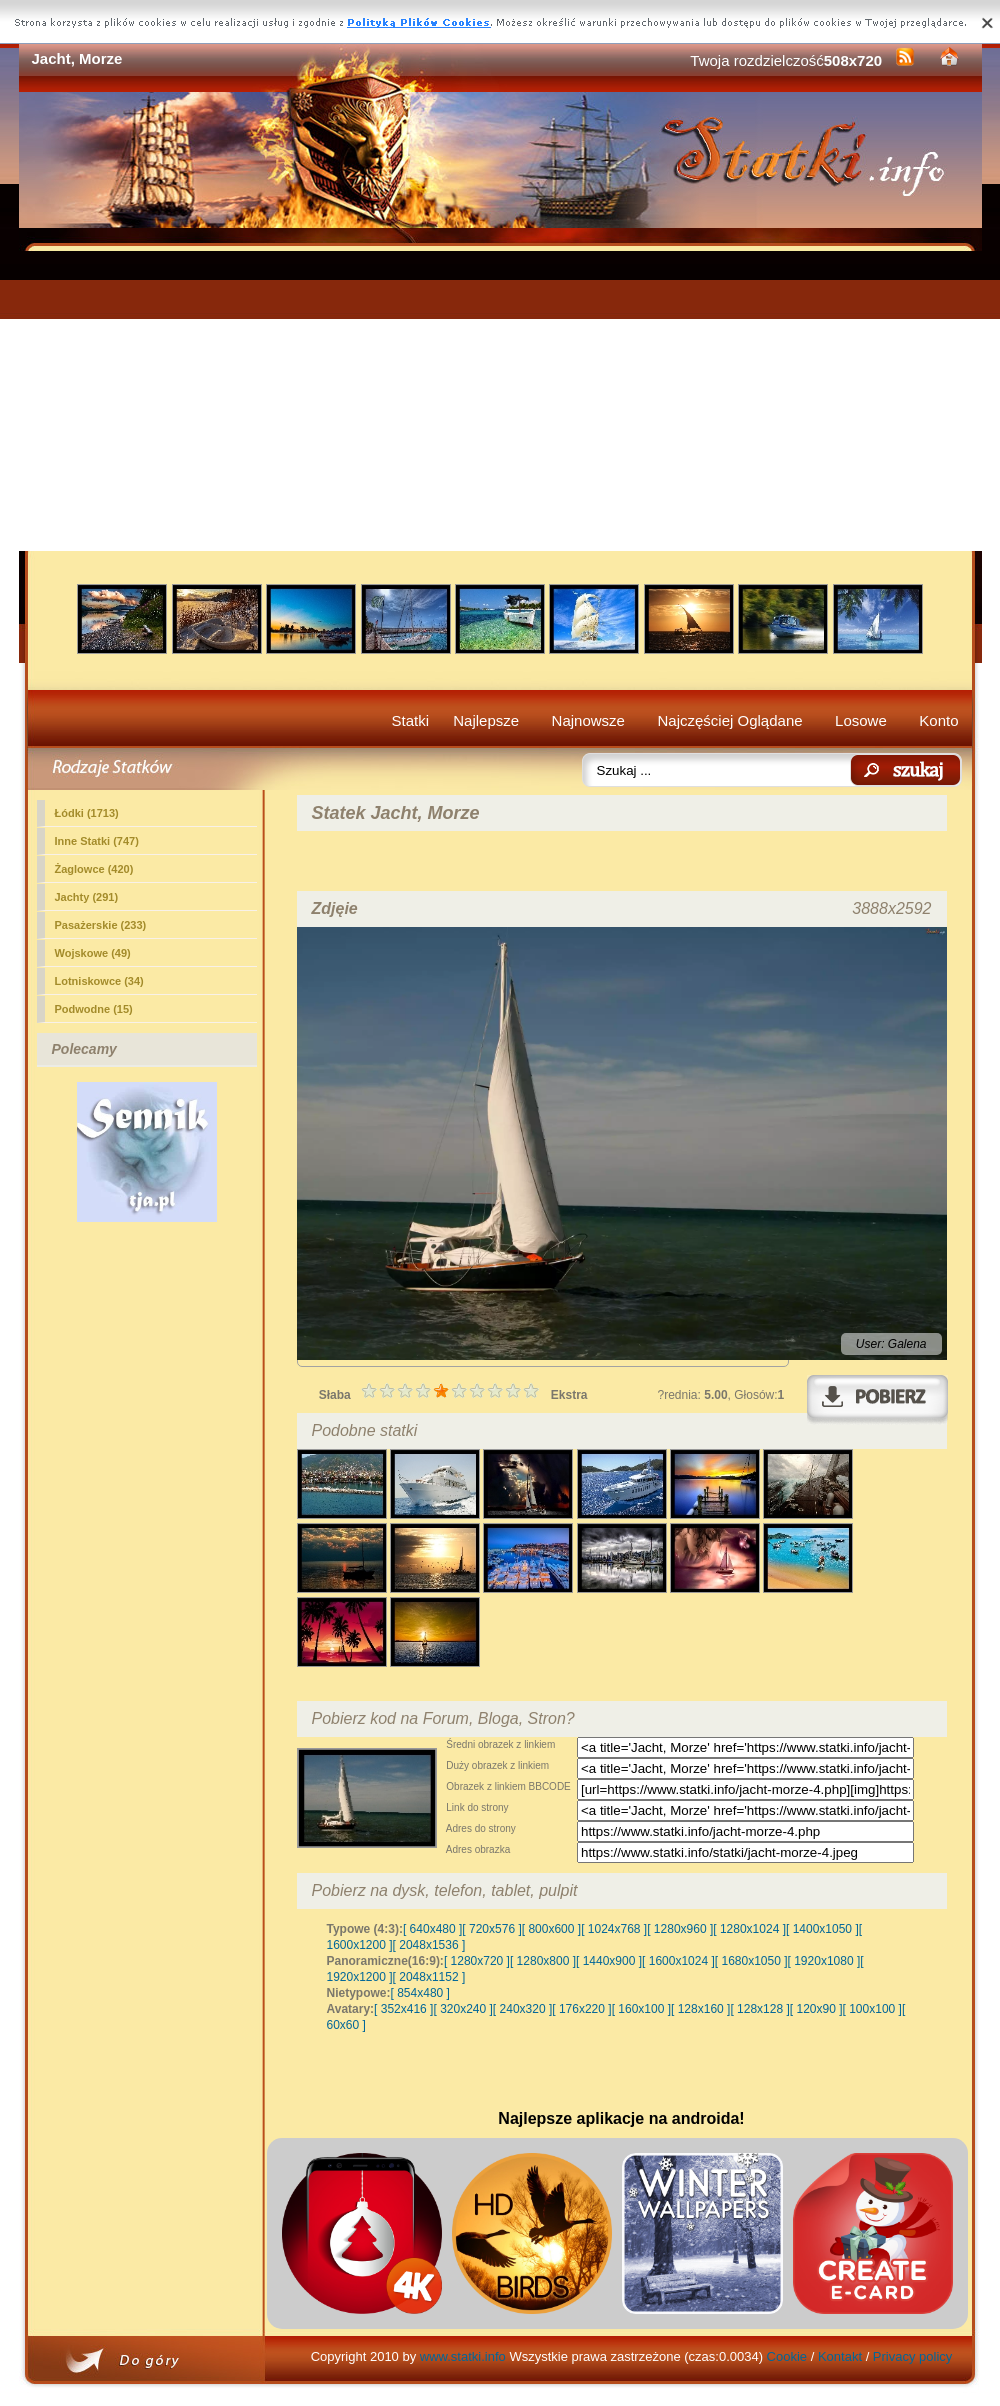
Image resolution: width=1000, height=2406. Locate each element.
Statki (411, 720)
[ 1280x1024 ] (749, 1929)
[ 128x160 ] (700, 2009)
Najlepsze (486, 720)
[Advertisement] (500, 401)
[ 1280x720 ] (477, 1961)
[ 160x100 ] (641, 2009)
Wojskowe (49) (93, 953)
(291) (87, 897)
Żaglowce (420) (94, 869)
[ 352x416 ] (403, 2009)
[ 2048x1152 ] (429, 1977)
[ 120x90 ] (816, 2009)
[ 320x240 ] (462, 2009)
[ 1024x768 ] (614, 1929)
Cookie (787, 2356)
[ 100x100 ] (872, 2009)
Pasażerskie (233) (101, 925)
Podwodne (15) (94, 1009)
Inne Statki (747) (97, 841)
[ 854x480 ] (420, 1993)
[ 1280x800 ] (543, 1961)
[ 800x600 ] (551, 1929)
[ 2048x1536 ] (429, 1945)
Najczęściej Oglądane (729, 720)
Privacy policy (912, 2356)
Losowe (861, 720)
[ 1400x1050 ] (822, 1929)
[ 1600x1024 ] (678, 1961)
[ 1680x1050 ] (751, 1961)
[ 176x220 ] (581, 2009)
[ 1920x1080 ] (824, 1961)
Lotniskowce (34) (99, 981)
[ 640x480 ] (432, 1929)
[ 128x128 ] (759, 2009)
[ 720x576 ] (491, 1929)
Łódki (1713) (87, 813)
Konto (938, 720)
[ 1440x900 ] (609, 1961)
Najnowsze (588, 720)
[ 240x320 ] (522, 2009)
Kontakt (840, 2356)
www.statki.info (463, 2356)
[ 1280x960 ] (680, 1929)
